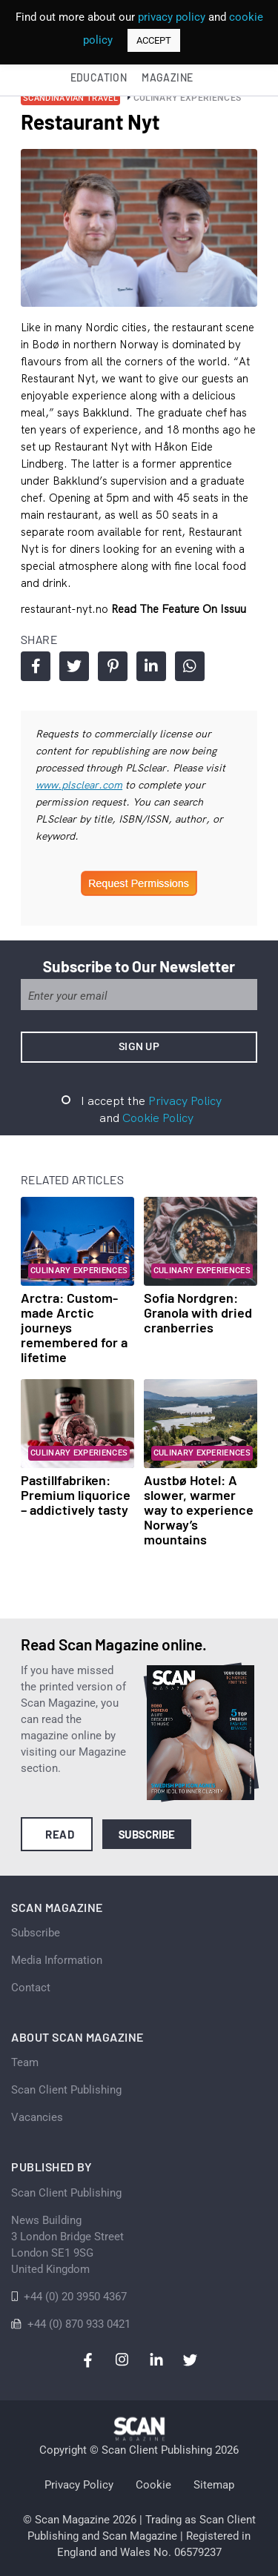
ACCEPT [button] (153, 40)
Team (25, 2062)
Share (36, 666)
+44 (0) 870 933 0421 (78, 2324)
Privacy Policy (185, 1100)
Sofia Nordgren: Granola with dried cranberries (198, 1312)
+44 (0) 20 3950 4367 (75, 2296)
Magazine (167, 77)
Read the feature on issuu (178, 609)
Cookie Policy (157, 1117)
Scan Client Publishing (66, 2090)
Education (99, 77)
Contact (30, 1987)
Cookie (153, 2485)
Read (59, 1834)
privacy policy (171, 17)
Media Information (56, 1960)
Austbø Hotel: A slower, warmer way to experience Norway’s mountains (199, 1509)
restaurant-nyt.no (66, 609)
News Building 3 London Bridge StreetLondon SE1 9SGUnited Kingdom (67, 2245)
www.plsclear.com (79, 784)
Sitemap (213, 2485)
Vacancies (37, 2117)
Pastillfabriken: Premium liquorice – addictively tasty (75, 1495)
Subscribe (147, 1834)
